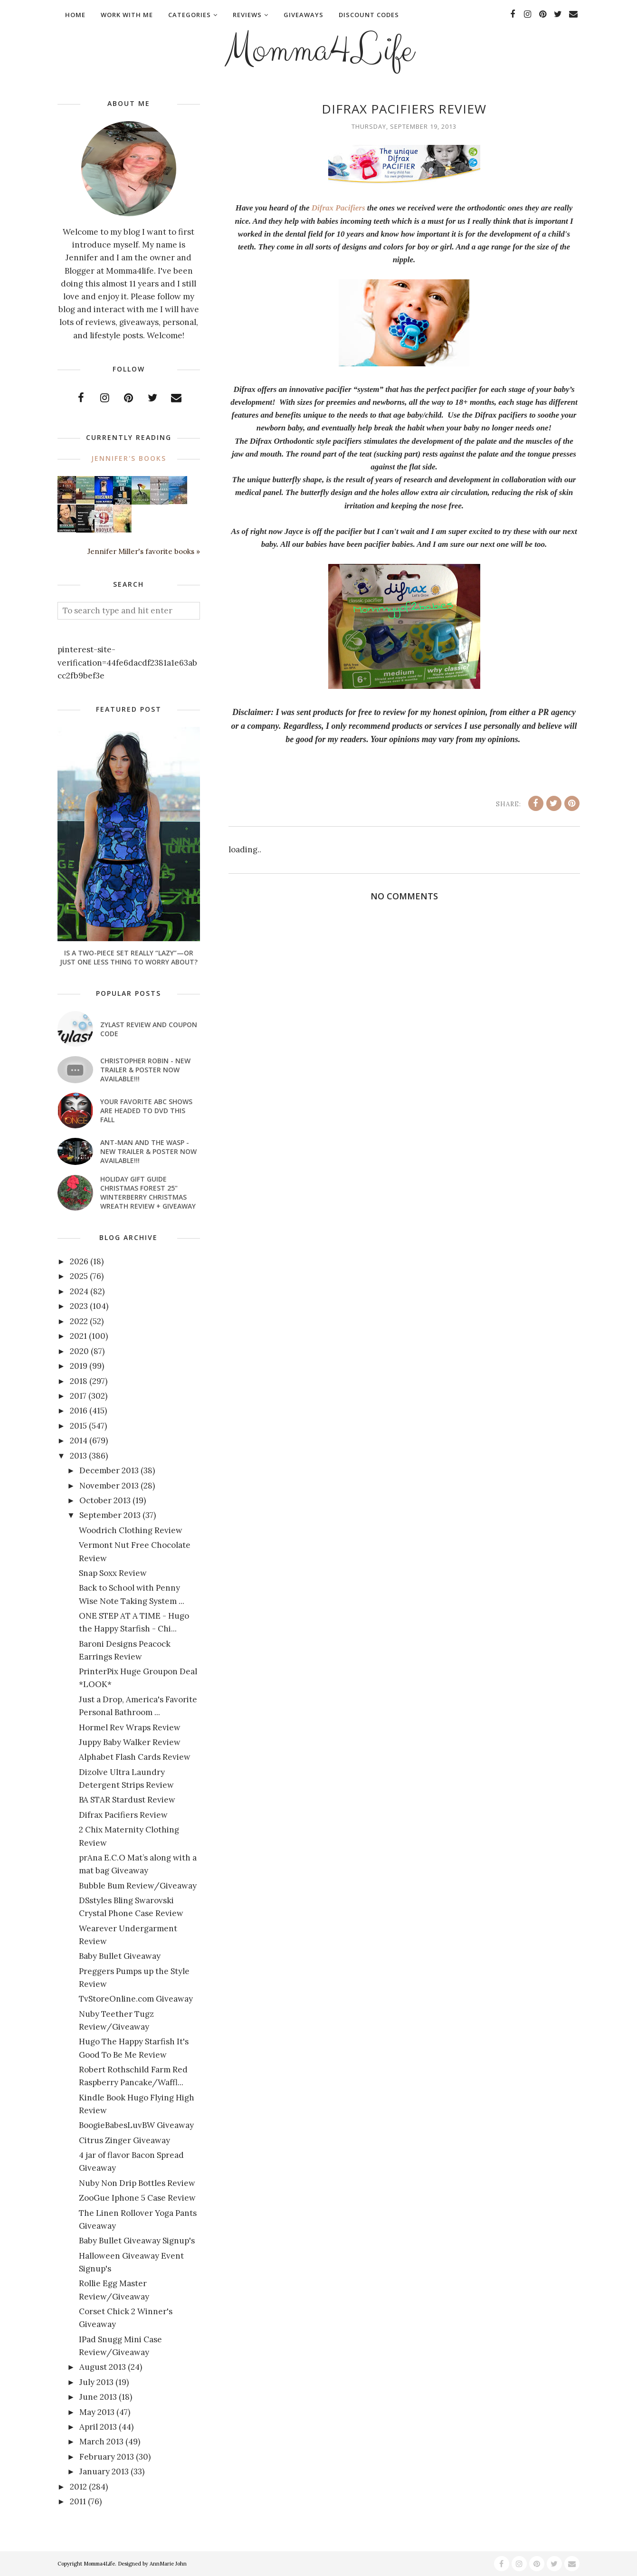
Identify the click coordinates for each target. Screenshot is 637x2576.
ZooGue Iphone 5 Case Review (137, 2198)
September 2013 (110, 1515)
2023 (79, 1306)
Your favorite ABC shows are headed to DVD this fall (146, 1110)
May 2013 (96, 2412)
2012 (78, 2486)
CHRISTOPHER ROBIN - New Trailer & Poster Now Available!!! (145, 1069)
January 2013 (104, 2471)
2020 (79, 1351)
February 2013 (106, 2457)
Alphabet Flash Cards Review (134, 1757)
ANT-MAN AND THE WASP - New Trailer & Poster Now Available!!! (148, 1151)
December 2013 (109, 1470)
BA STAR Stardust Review (127, 1799)
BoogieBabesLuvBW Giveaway (136, 2125)
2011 (78, 2501)
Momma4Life (319, 50)
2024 (79, 1291)
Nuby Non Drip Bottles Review (137, 2183)
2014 (78, 1440)
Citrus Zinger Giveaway (124, 2140)
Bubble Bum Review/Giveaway (138, 1885)
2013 (78, 1455)
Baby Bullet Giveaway (120, 1956)
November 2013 (109, 1485)
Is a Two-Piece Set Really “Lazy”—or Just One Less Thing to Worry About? (129, 957)
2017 (78, 1396)
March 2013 (101, 2441)
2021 (78, 1336)
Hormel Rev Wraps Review (130, 1727)
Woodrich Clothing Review (130, 1530)
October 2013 (105, 1500)
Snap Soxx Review (113, 1573)
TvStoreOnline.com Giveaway (136, 1999)
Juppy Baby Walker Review (130, 1742)
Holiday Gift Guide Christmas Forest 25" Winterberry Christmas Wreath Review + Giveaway (148, 1192)
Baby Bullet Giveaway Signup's (137, 2240)
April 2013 (98, 2427)
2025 (79, 1276)
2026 (79, 1261)
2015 (78, 1426)
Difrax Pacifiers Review (123, 1815)
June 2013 (98, 2397)
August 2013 (102, 2367)
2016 (78, 1410)
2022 (79, 1321)
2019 (78, 1366)
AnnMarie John (168, 2563)
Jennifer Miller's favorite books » (143, 551)
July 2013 (96, 2382)
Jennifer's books (128, 458)
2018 (78, 1381)
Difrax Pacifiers (338, 207)
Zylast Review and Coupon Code (148, 1029)
